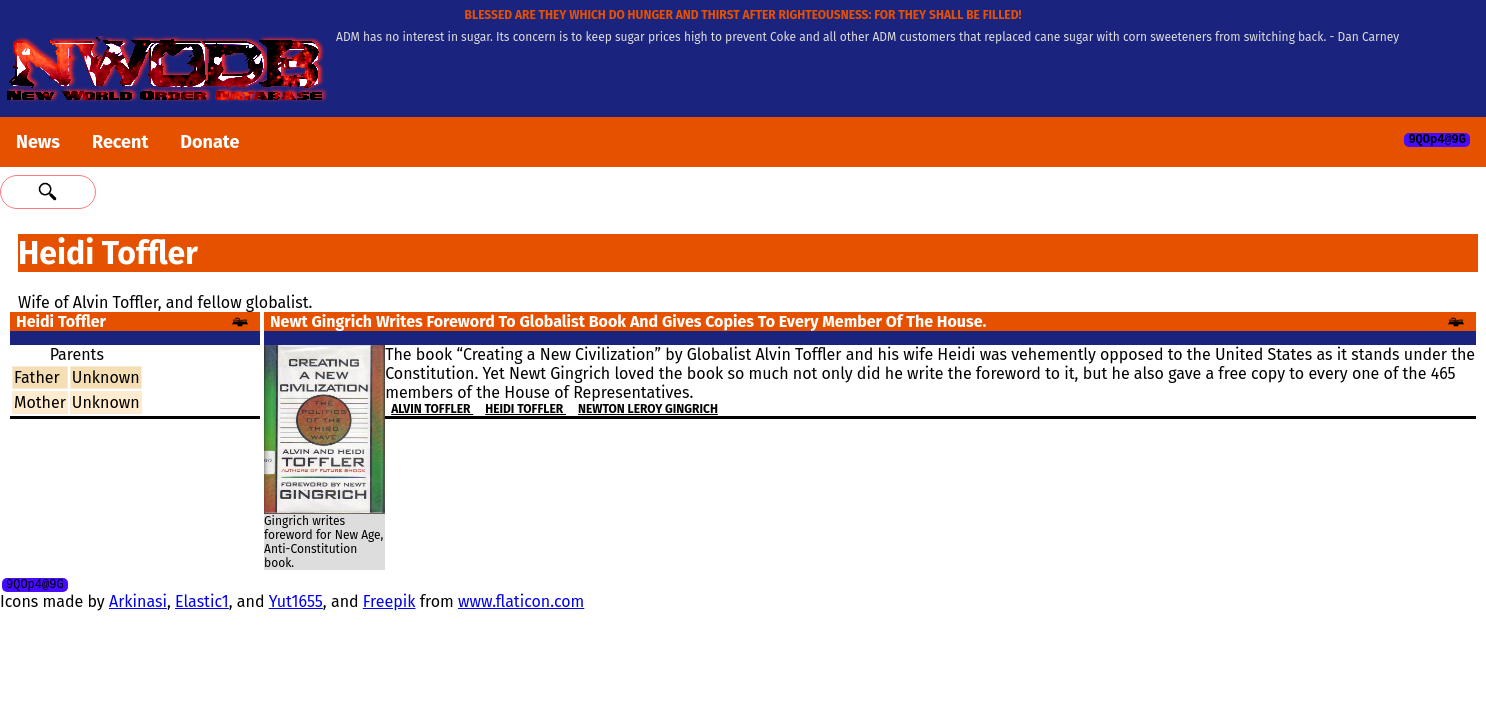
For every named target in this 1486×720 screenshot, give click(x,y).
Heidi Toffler (525, 409)
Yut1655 (296, 604)
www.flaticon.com (521, 604)
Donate (209, 142)
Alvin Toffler (432, 409)
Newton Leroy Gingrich (648, 409)
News (38, 142)
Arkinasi (138, 604)
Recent (120, 142)
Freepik (389, 604)
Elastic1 (202, 604)
